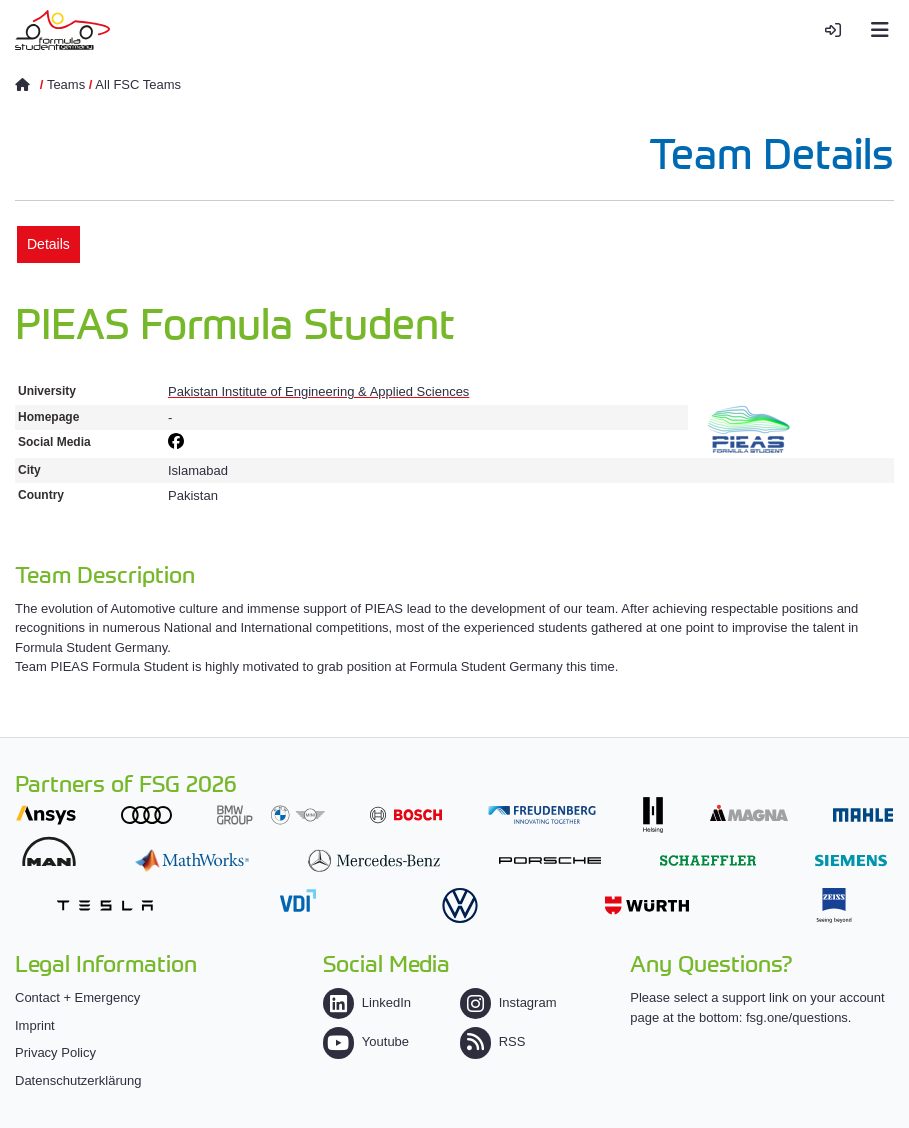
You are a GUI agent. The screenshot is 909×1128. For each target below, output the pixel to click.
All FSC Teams (138, 84)
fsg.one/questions (797, 1017)
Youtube (366, 1041)
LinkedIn (367, 1002)
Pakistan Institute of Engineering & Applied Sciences (318, 391)
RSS (493, 1041)
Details (48, 244)
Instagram (508, 1002)
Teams (66, 84)
